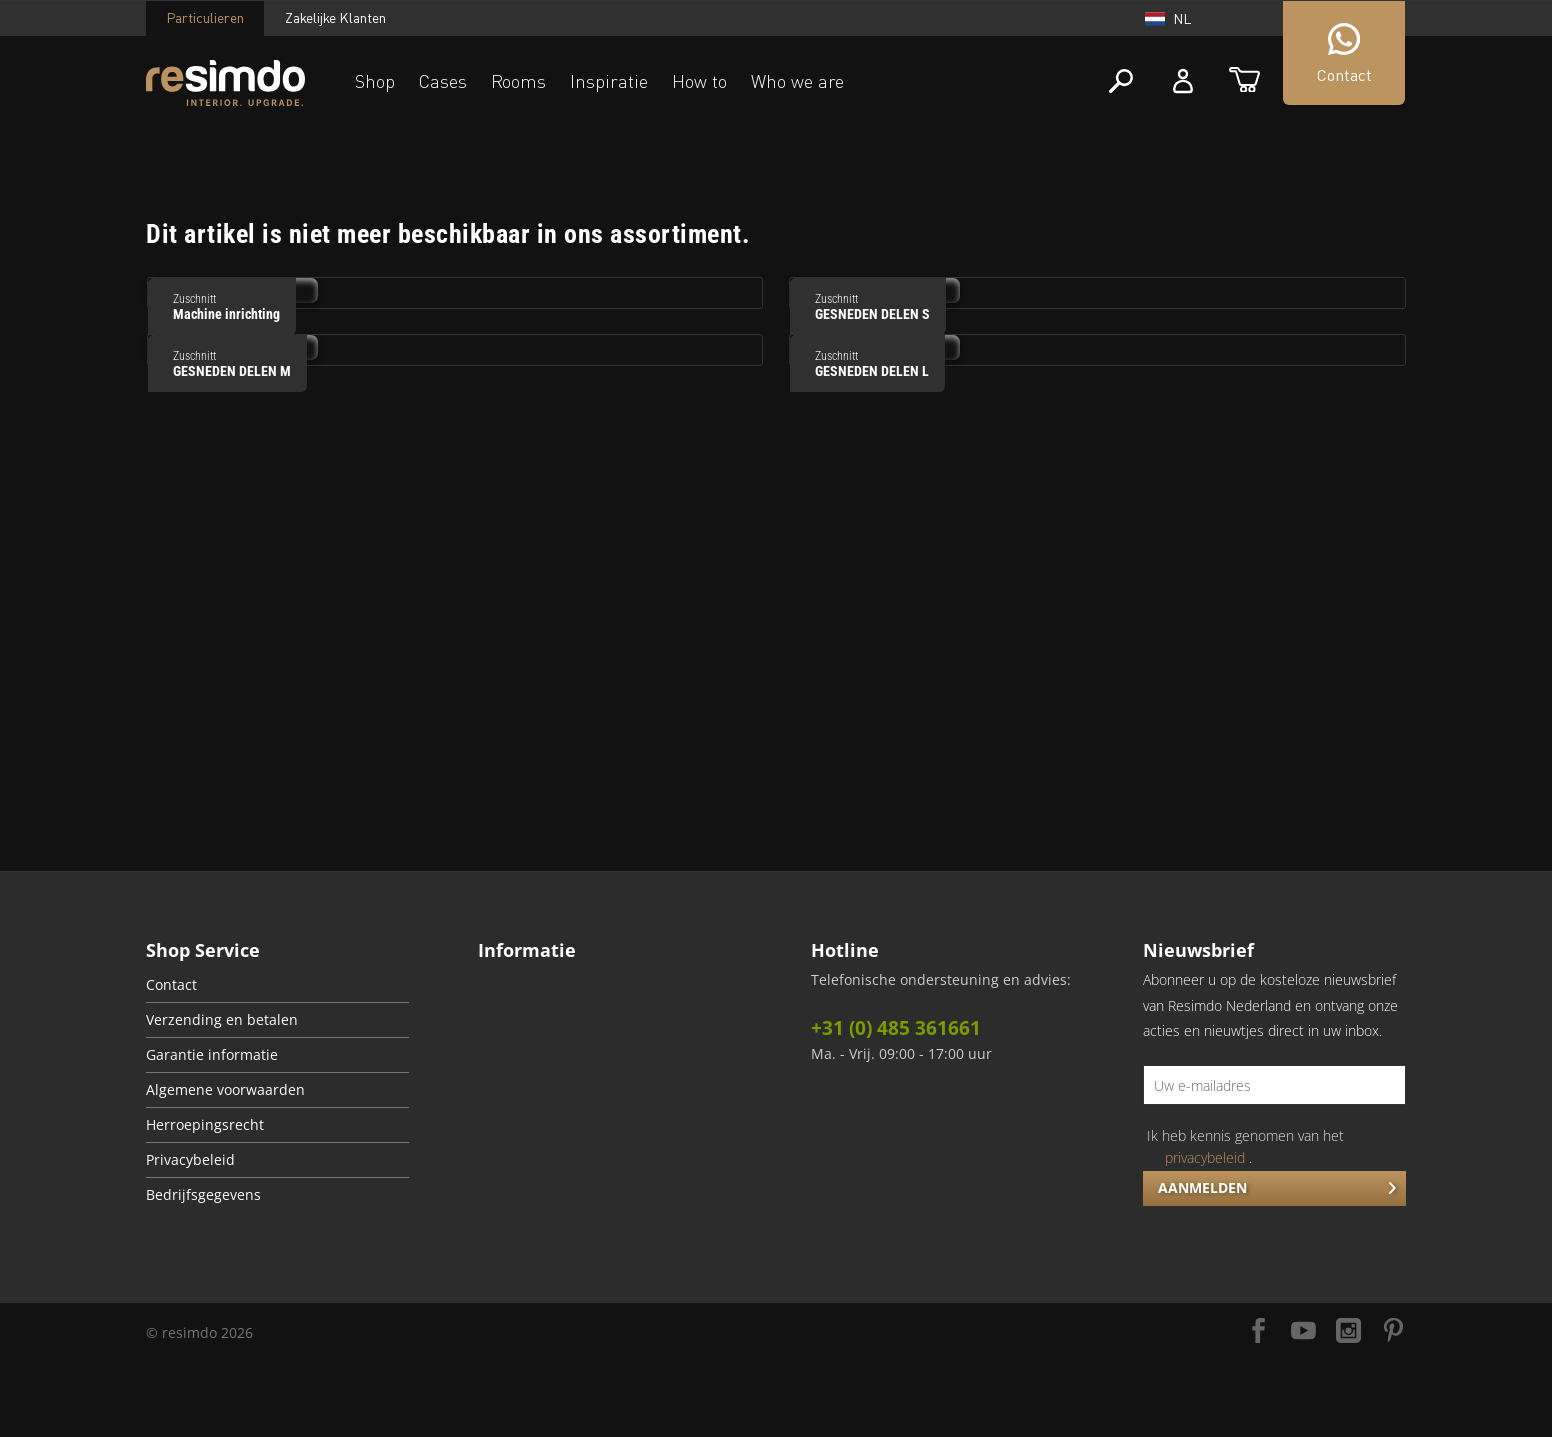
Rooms (518, 81)
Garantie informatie (212, 1055)
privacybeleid (1205, 1157)
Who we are (797, 81)
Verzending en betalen (222, 1020)
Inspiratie (609, 81)
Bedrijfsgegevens (203, 1195)
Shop (375, 81)
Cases (443, 81)
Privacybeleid (190, 1160)
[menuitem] (277, 985)
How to (699, 81)
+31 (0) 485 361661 (896, 1028)
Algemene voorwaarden (225, 1090)
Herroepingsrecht (205, 1125)
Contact (171, 985)
